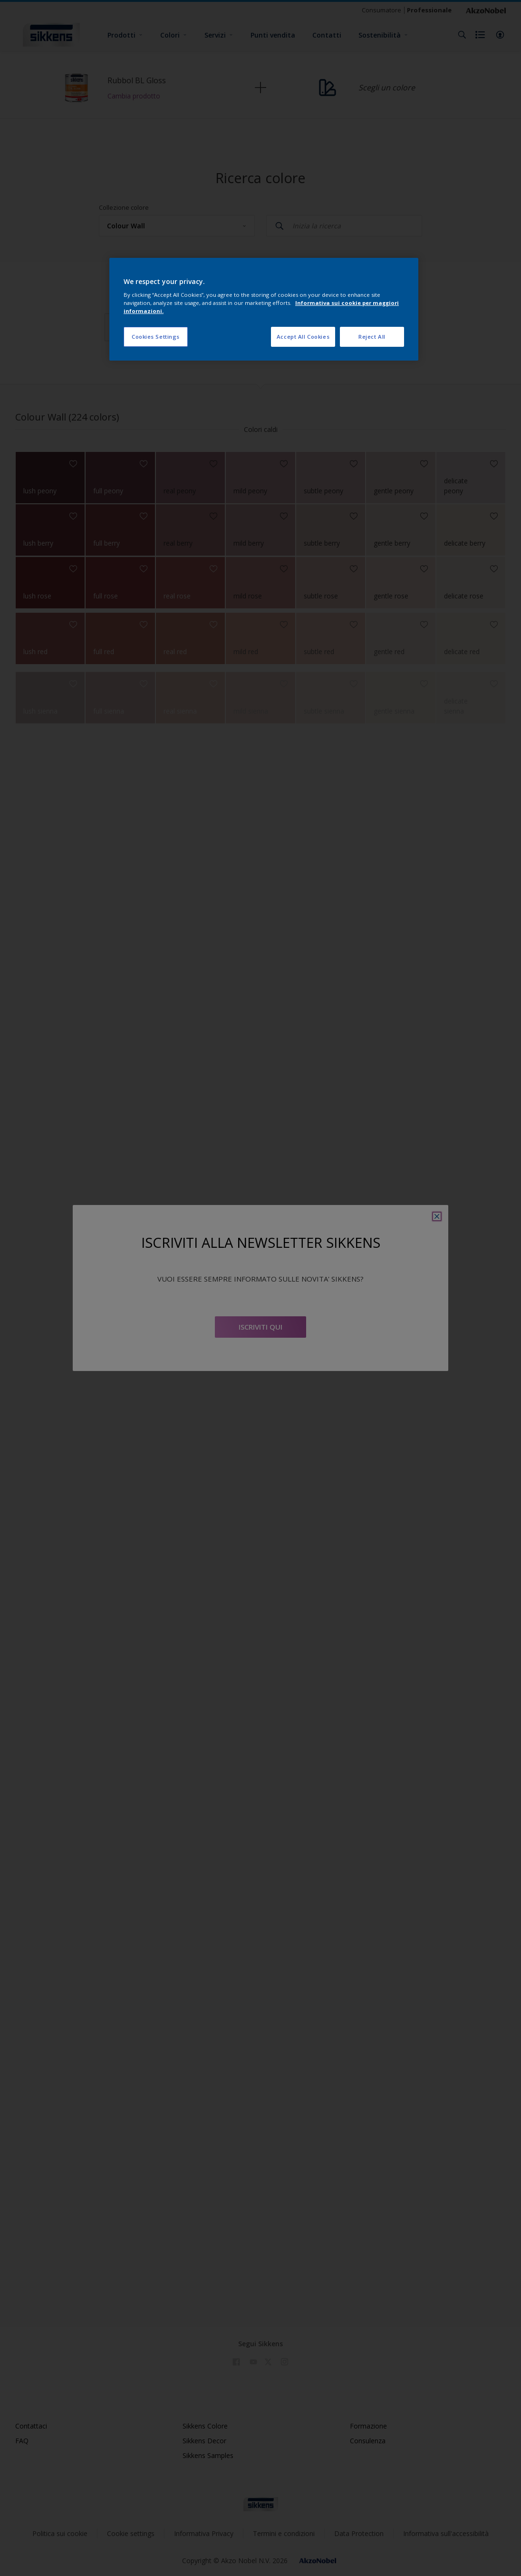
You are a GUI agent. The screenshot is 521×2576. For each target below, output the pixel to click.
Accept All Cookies (303, 336)
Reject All (372, 336)
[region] (263, 309)
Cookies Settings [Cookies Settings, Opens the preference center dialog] (156, 336)
